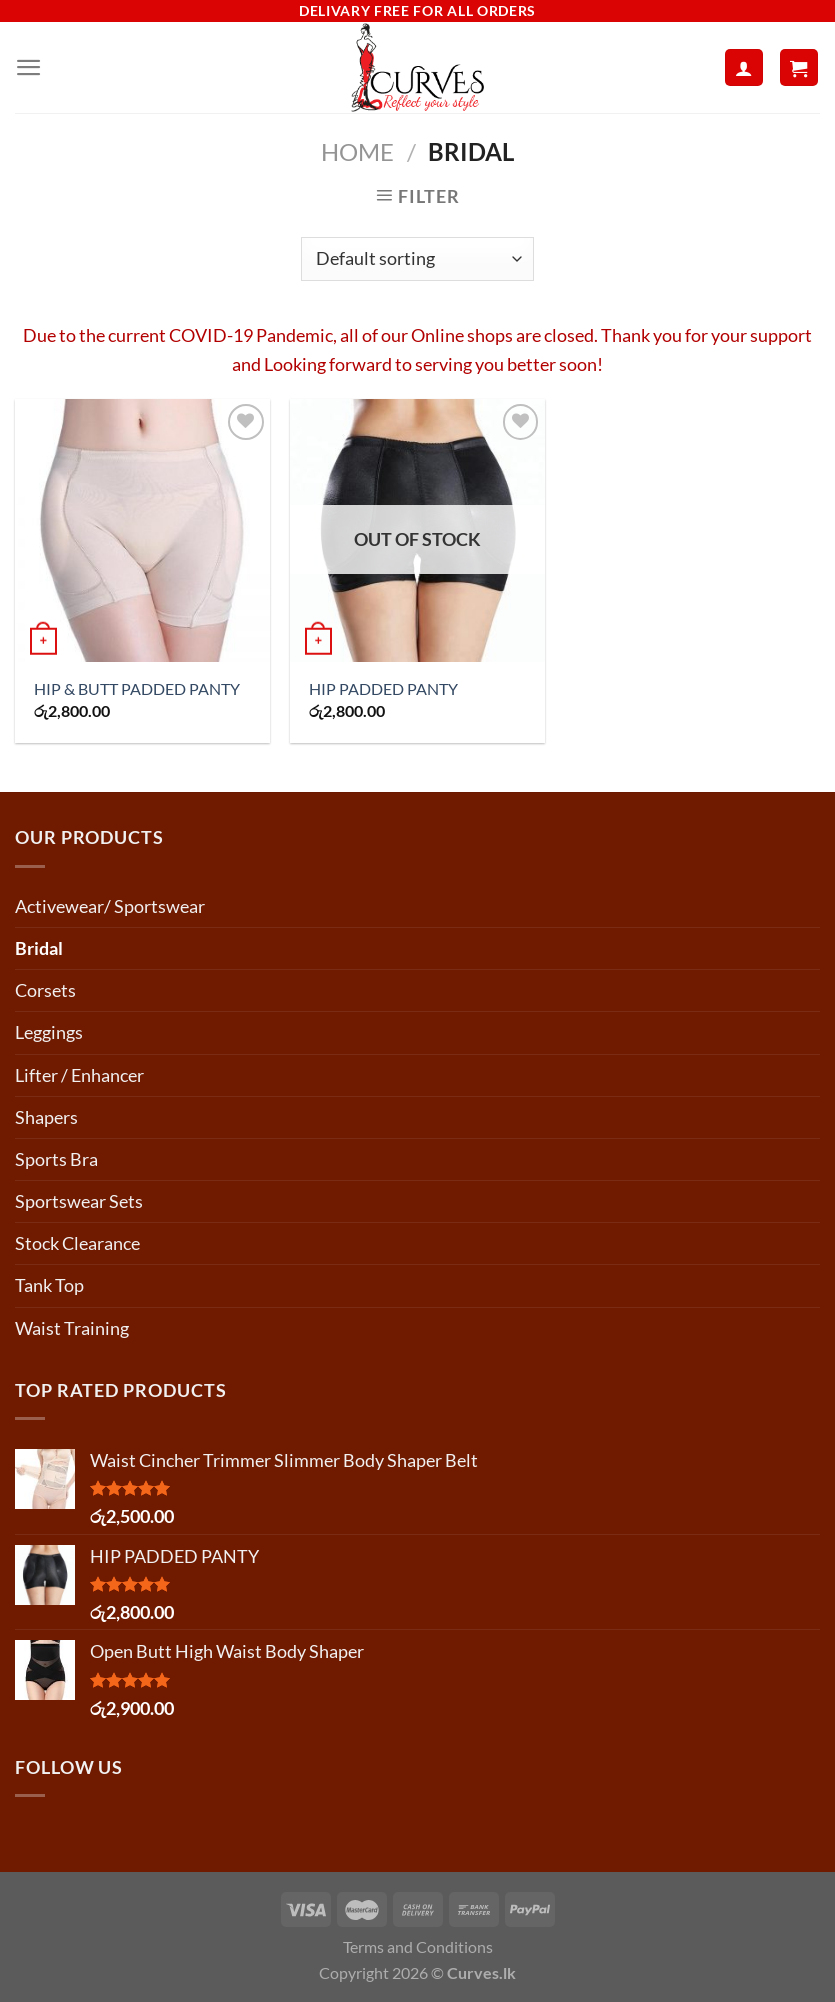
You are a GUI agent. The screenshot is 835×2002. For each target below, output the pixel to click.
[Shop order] (417, 259)
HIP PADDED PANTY (383, 688)
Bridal (39, 948)
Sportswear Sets (79, 1201)
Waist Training (72, 1328)
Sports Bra (56, 1159)
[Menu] (29, 67)
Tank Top (49, 1285)
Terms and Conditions (418, 1946)
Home (357, 152)
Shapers (46, 1117)
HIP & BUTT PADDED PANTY (137, 688)
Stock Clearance (77, 1243)
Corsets (45, 990)
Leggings (49, 1032)
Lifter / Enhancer (79, 1075)
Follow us (69, 1767)
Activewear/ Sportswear (110, 906)
